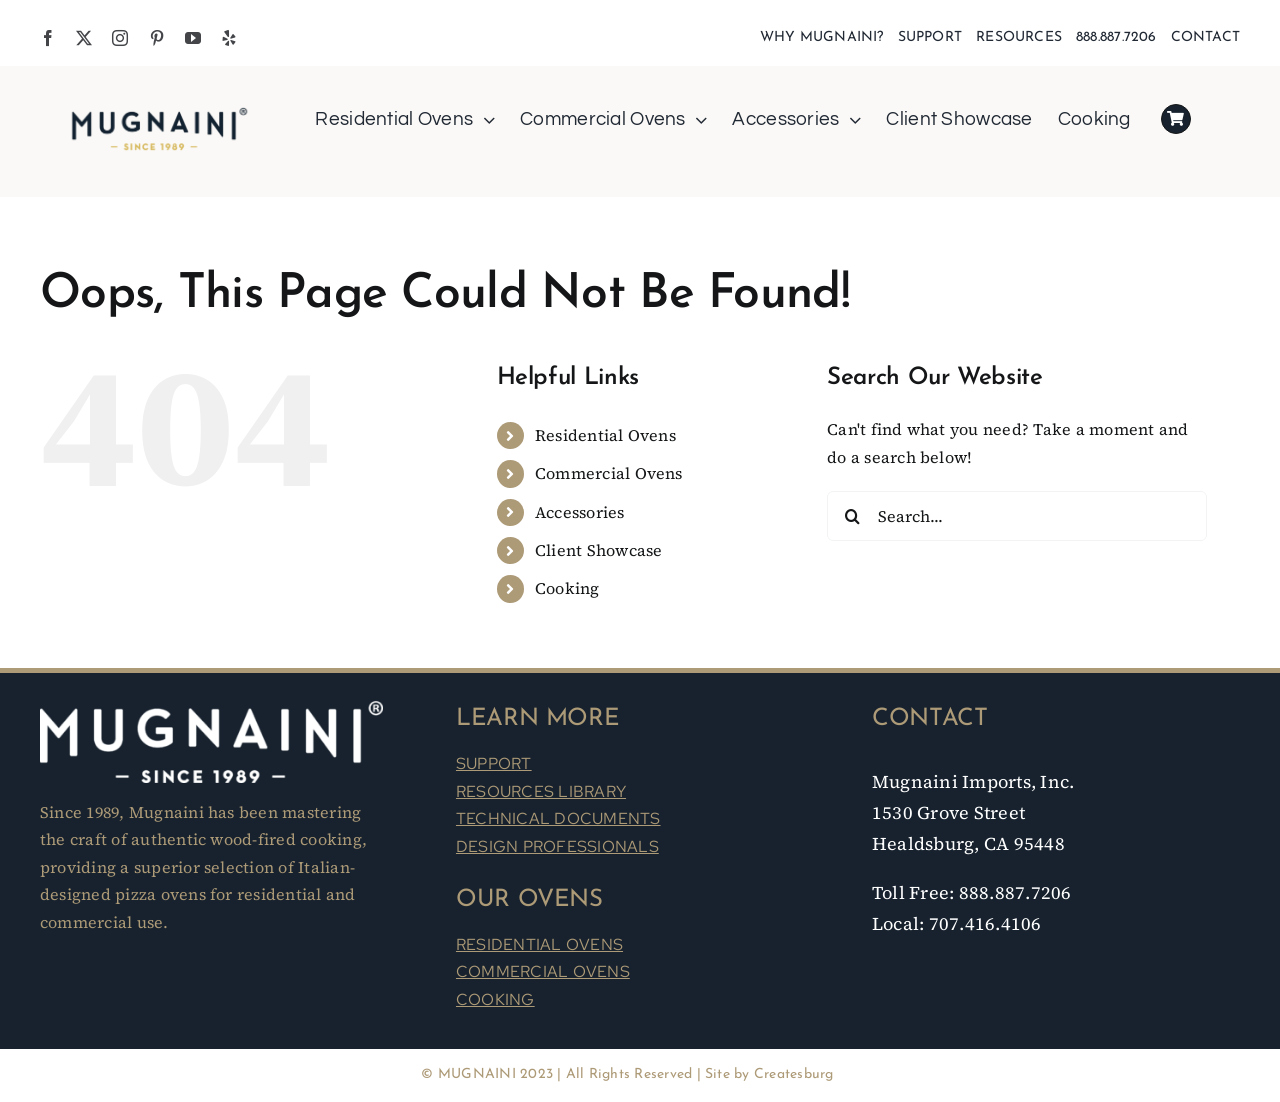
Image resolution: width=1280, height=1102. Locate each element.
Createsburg (794, 1074)
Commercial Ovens (609, 473)
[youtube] (193, 38)
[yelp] (229, 38)
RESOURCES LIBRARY (541, 791)
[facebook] (48, 38)
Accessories (580, 512)
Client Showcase (599, 550)
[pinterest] (157, 38)
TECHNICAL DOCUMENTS (558, 818)
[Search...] (1017, 516)
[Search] (852, 516)
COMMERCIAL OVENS (543, 971)
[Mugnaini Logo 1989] (159, 111)
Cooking (567, 588)
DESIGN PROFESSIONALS (557, 846)
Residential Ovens (605, 435)
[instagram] (120, 38)
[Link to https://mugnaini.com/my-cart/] (1176, 119)
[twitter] (84, 38)
